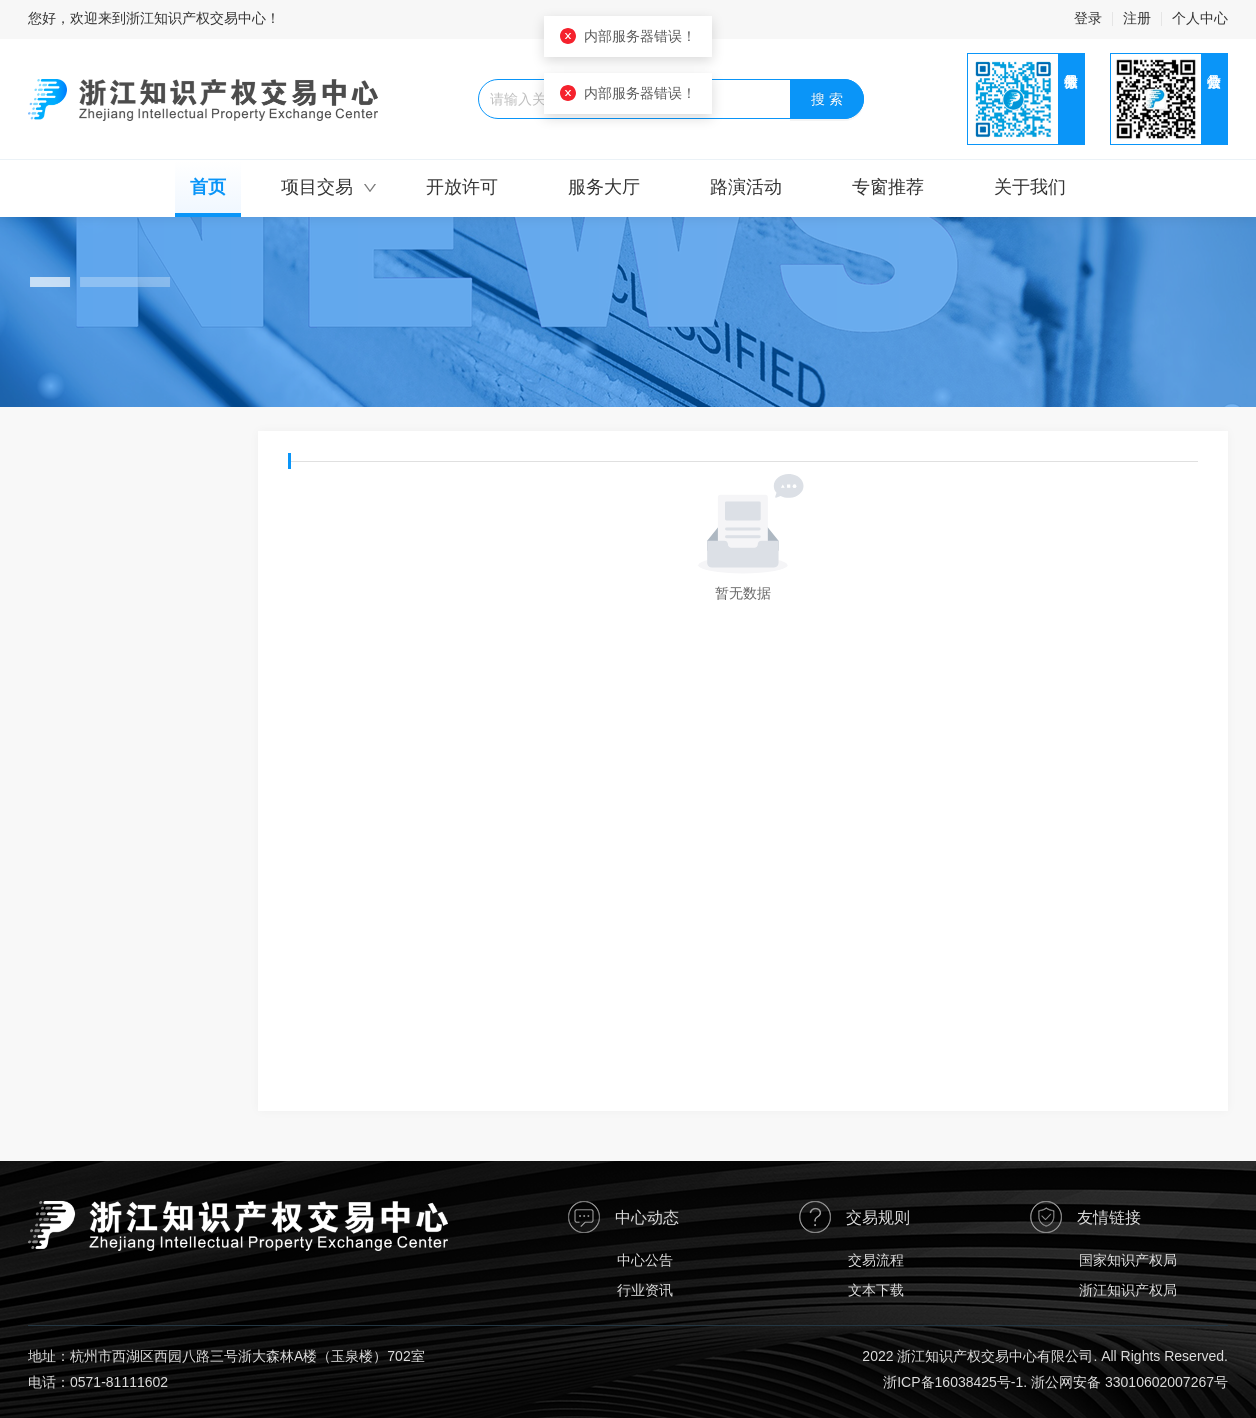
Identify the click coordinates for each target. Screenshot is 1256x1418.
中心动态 (647, 1217)
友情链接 (1109, 1217)
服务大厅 (604, 187)
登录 (1088, 18)
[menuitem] (208, 189)
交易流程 (876, 1260)
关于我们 (1030, 187)
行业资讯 (645, 1290)
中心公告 (645, 1260)
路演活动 (746, 187)
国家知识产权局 (1128, 1260)
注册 (1137, 18)
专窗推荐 (888, 187)
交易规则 (878, 1217)
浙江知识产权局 (1128, 1290)
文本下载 (876, 1290)
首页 (208, 187)
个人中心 (1200, 18)
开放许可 (462, 187)
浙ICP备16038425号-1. (955, 1382)
